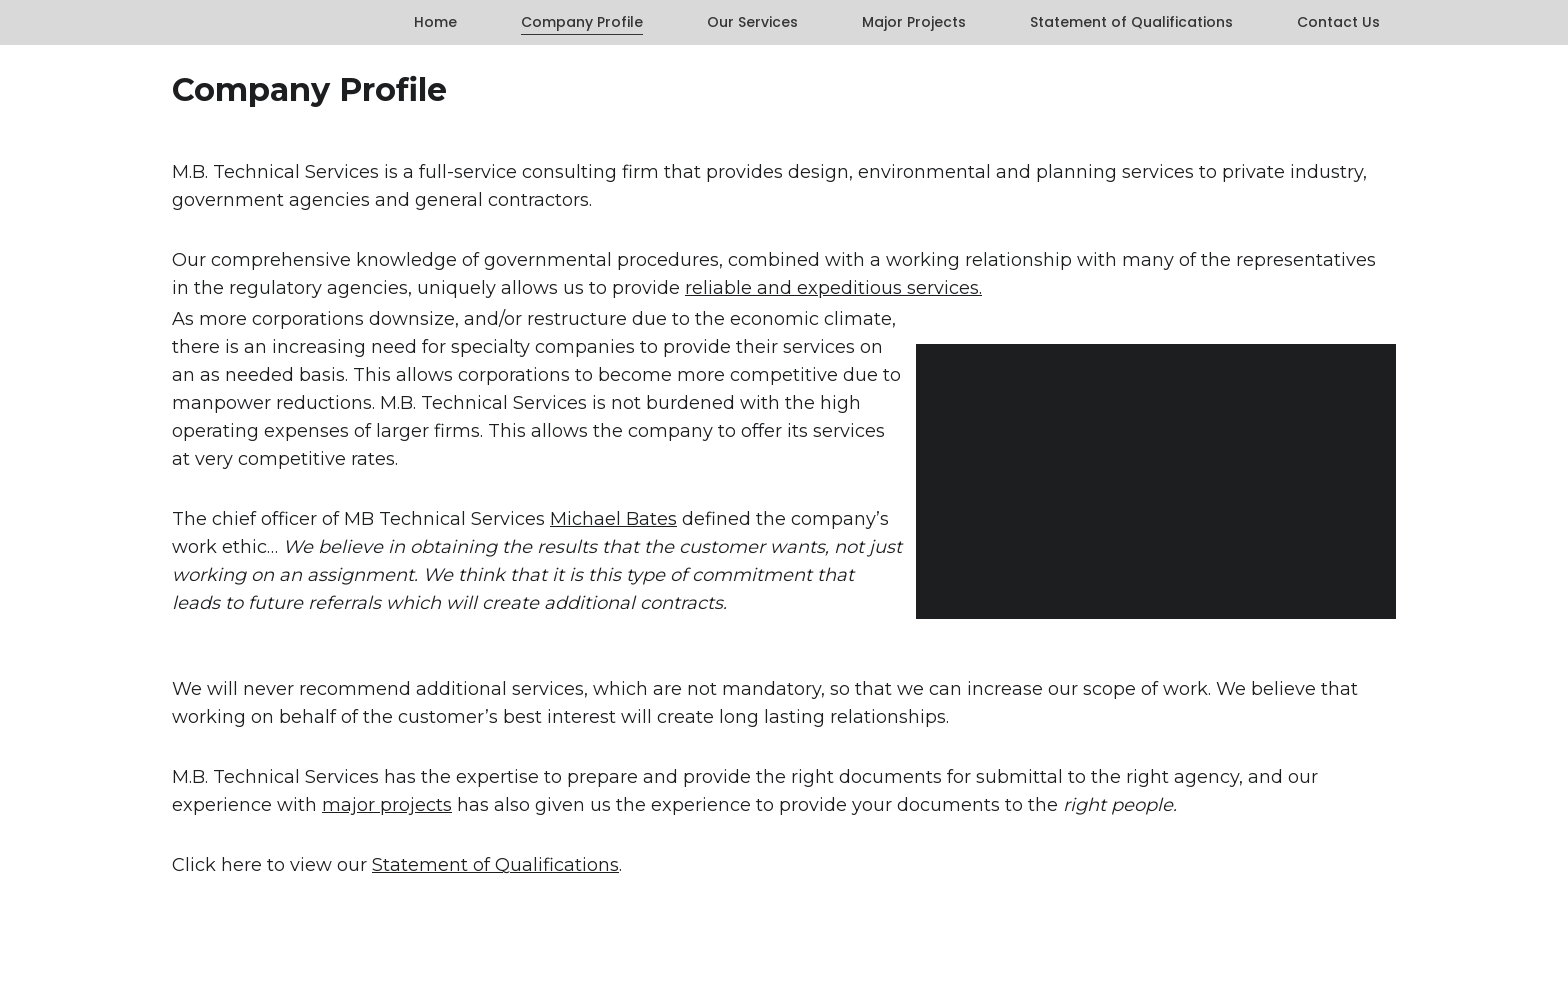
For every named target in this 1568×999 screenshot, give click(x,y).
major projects (387, 805)
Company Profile (582, 22)
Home (435, 22)
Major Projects (914, 22)
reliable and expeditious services (832, 288)
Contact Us (1338, 22)
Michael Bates (613, 519)
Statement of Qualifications (1131, 22)
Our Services (752, 22)
